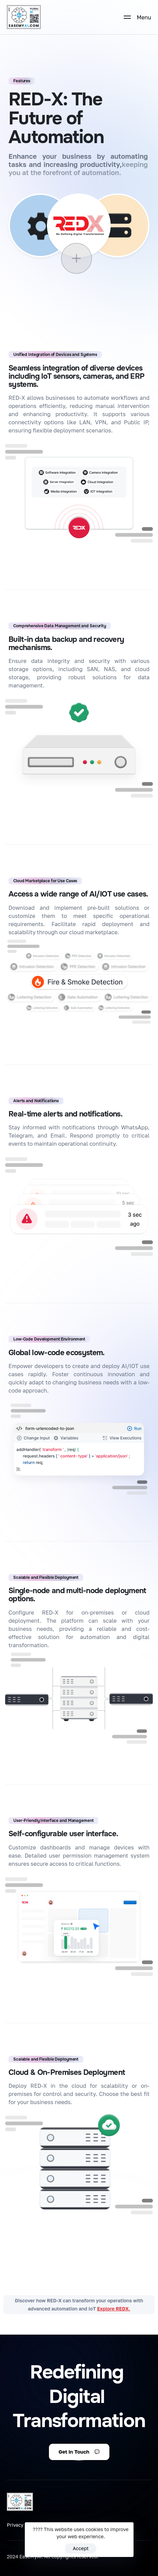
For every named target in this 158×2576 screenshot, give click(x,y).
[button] (79, 2451)
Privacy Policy (22, 2525)
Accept (81, 2548)
